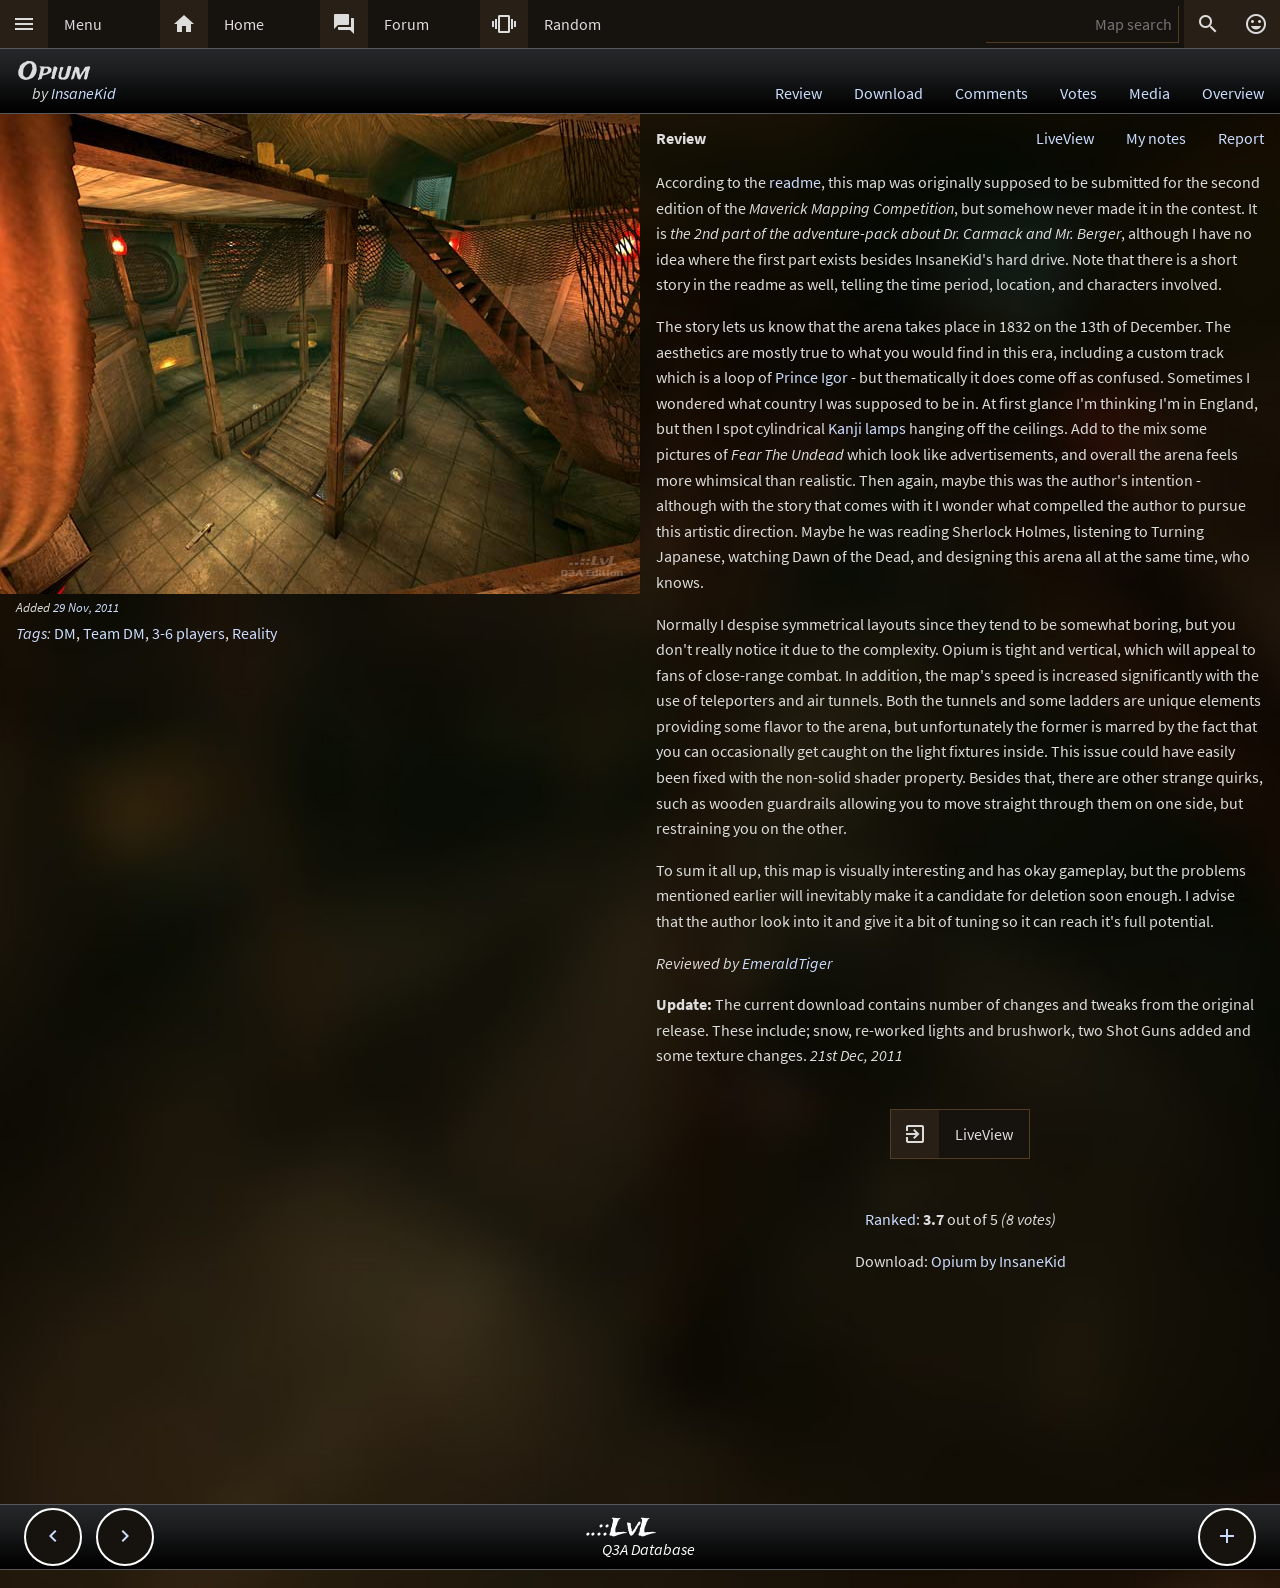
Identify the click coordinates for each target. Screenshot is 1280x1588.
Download (888, 93)
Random (572, 24)
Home (244, 24)
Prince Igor (811, 377)
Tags (31, 633)
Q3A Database (648, 1549)
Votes (1078, 93)
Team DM (114, 633)
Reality (254, 633)
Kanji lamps (867, 428)
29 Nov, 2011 (86, 607)
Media (1149, 93)
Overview (1233, 93)
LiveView (1065, 138)
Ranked (890, 1219)
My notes (1156, 138)
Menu (83, 24)
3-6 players (188, 633)
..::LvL (621, 1528)
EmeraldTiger (787, 963)
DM (65, 633)
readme (795, 182)
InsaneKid (83, 93)
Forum (406, 24)
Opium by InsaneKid (998, 1261)
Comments (991, 93)
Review (798, 93)
